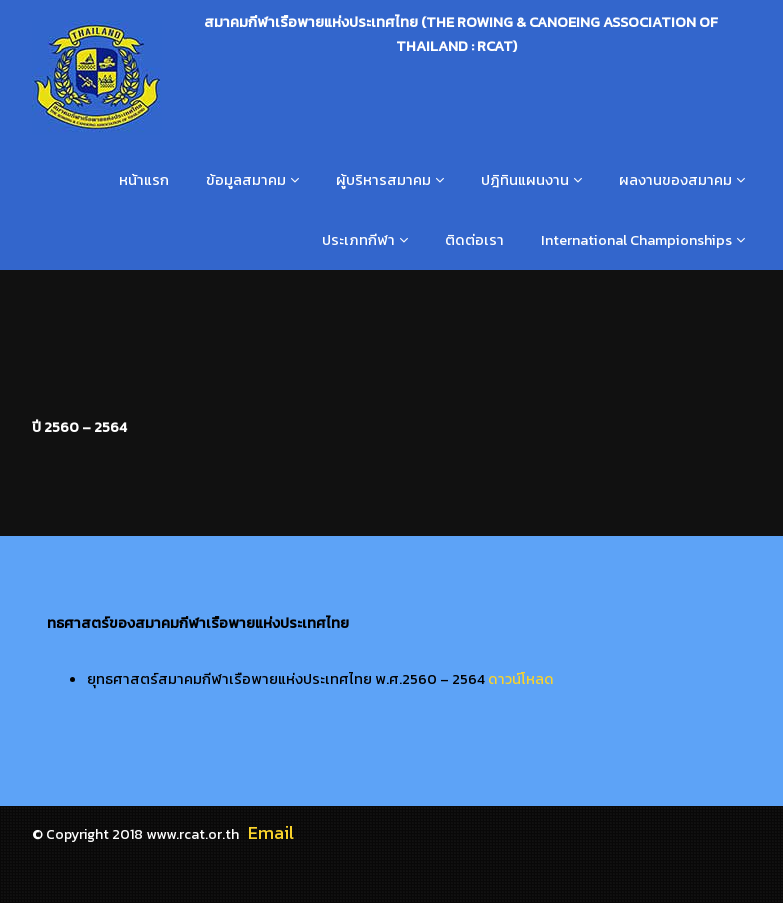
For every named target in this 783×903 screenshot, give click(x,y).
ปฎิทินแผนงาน (525, 180)
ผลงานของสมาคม (675, 180)
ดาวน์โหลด (521, 679)
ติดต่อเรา (474, 240)
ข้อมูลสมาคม (246, 180)
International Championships (636, 240)
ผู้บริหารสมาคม (383, 180)
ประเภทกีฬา (358, 240)
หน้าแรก (144, 180)
